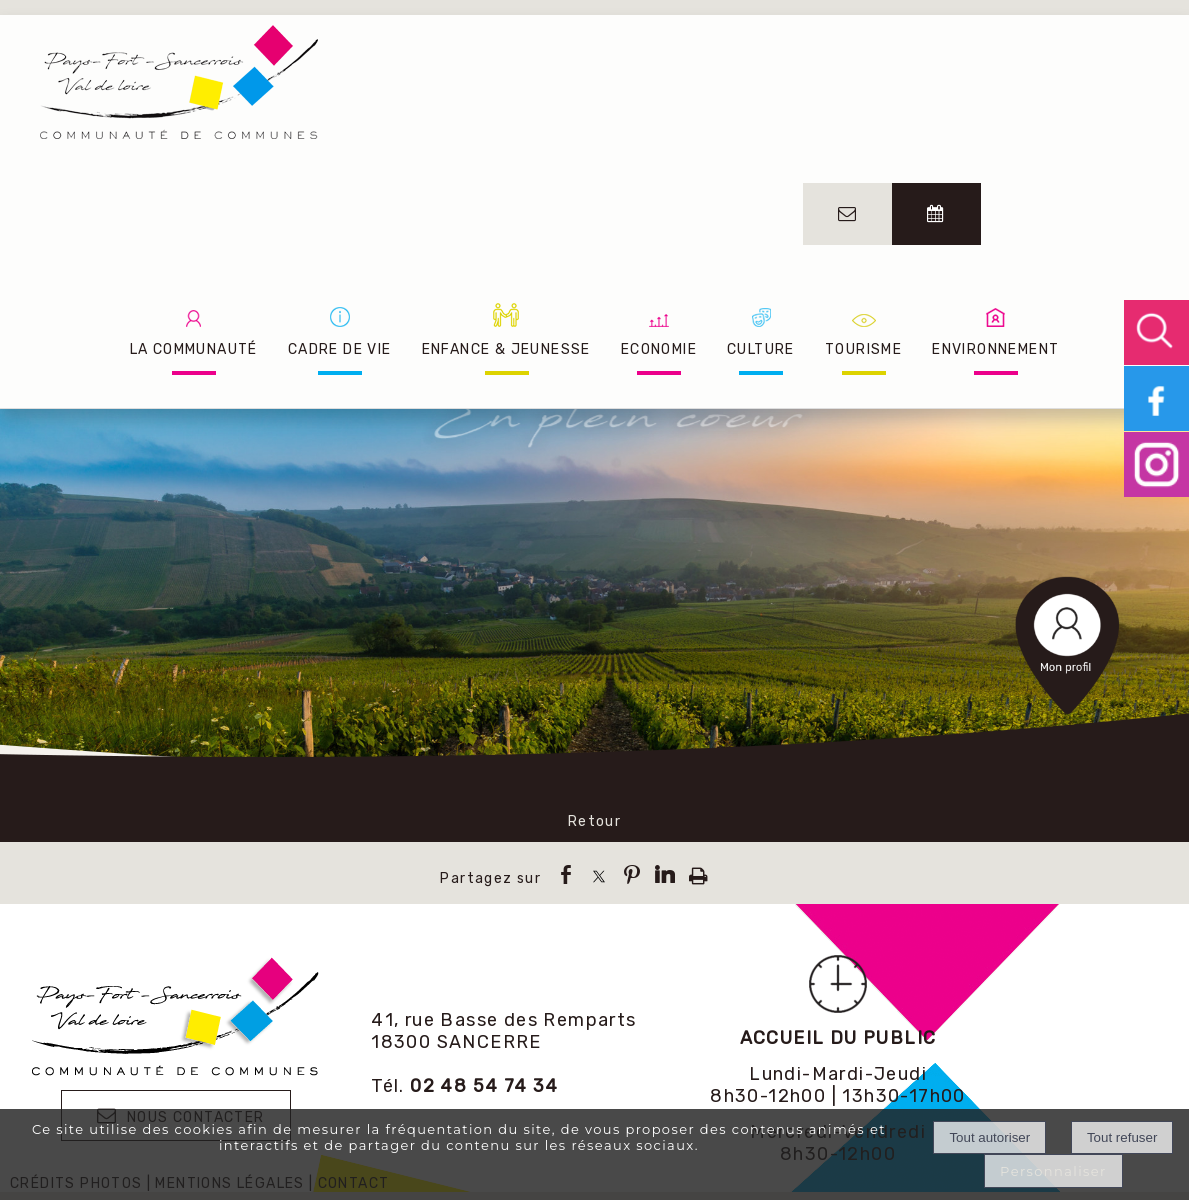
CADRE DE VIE (340, 349)
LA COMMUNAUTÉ (194, 349)
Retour (594, 821)
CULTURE (761, 349)
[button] (1156, 332)
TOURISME (863, 349)
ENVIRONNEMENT (995, 349)
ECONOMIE (659, 349)
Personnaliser (1053, 1171)
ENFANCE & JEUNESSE (506, 349)
